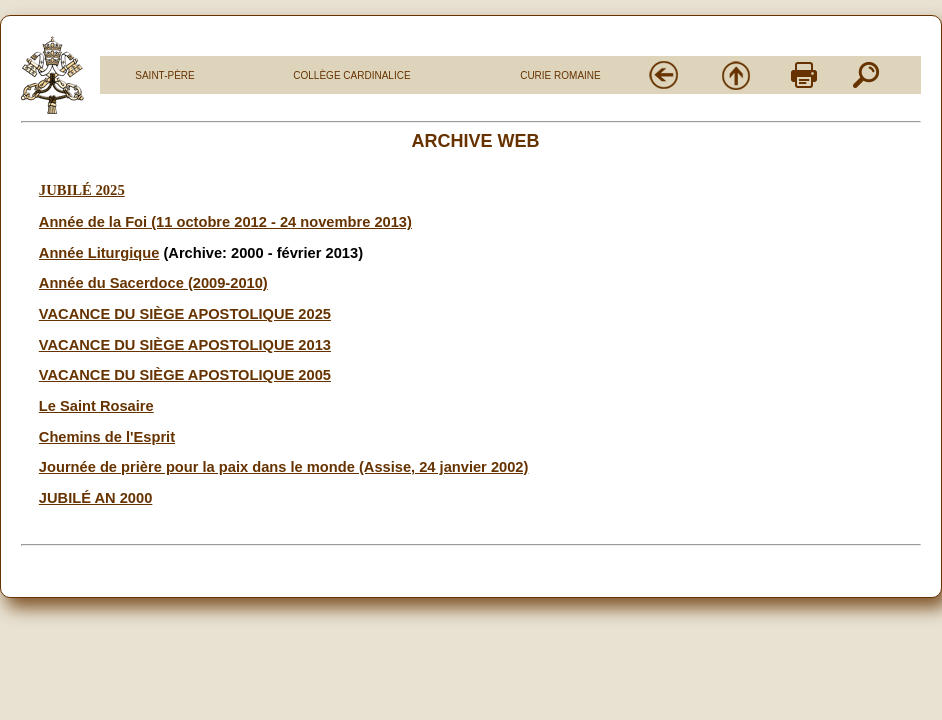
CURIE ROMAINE (560, 75)
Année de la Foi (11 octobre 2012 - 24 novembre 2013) (225, 222)
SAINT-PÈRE (164, 75)
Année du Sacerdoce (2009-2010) (153, 283)
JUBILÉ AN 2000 (96, 498)
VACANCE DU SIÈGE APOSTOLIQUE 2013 (185, 345)
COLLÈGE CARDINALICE (351, 75)
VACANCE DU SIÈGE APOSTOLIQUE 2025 (185, 314)
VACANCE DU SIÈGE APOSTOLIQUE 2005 (185, 375)
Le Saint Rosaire (96, 406)
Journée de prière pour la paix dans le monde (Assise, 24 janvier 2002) (284, 467)
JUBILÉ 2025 (82, 190)
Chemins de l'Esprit (107, 437)
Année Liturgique (99, 253)
